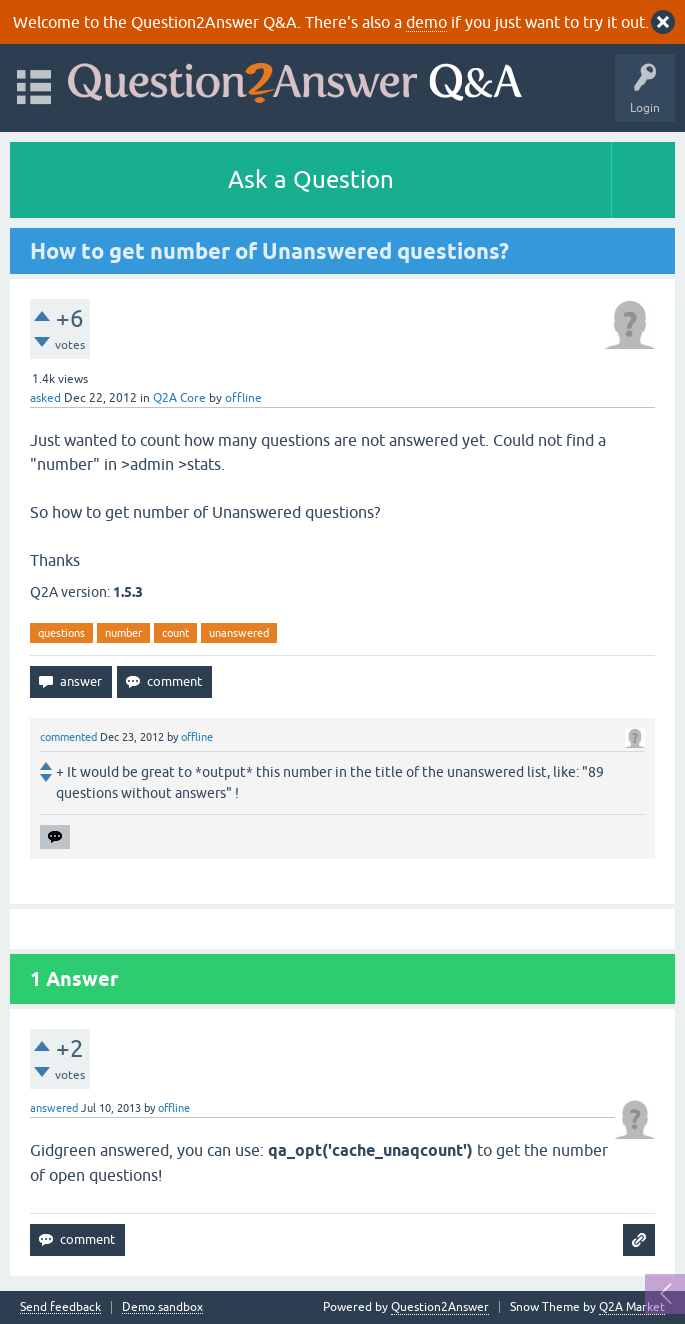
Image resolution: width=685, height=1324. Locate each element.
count (175, 633)
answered (54, 1108)
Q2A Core (179, 398)
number (123, 633)
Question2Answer (440, 1307)
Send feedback (60, 1307)
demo (426, 22)
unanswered (239, 633)
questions (61, 633)
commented (68, 737)
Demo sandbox (162, 1307)
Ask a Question (311, 179)
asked (45, 398)
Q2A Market (632, 1307)
